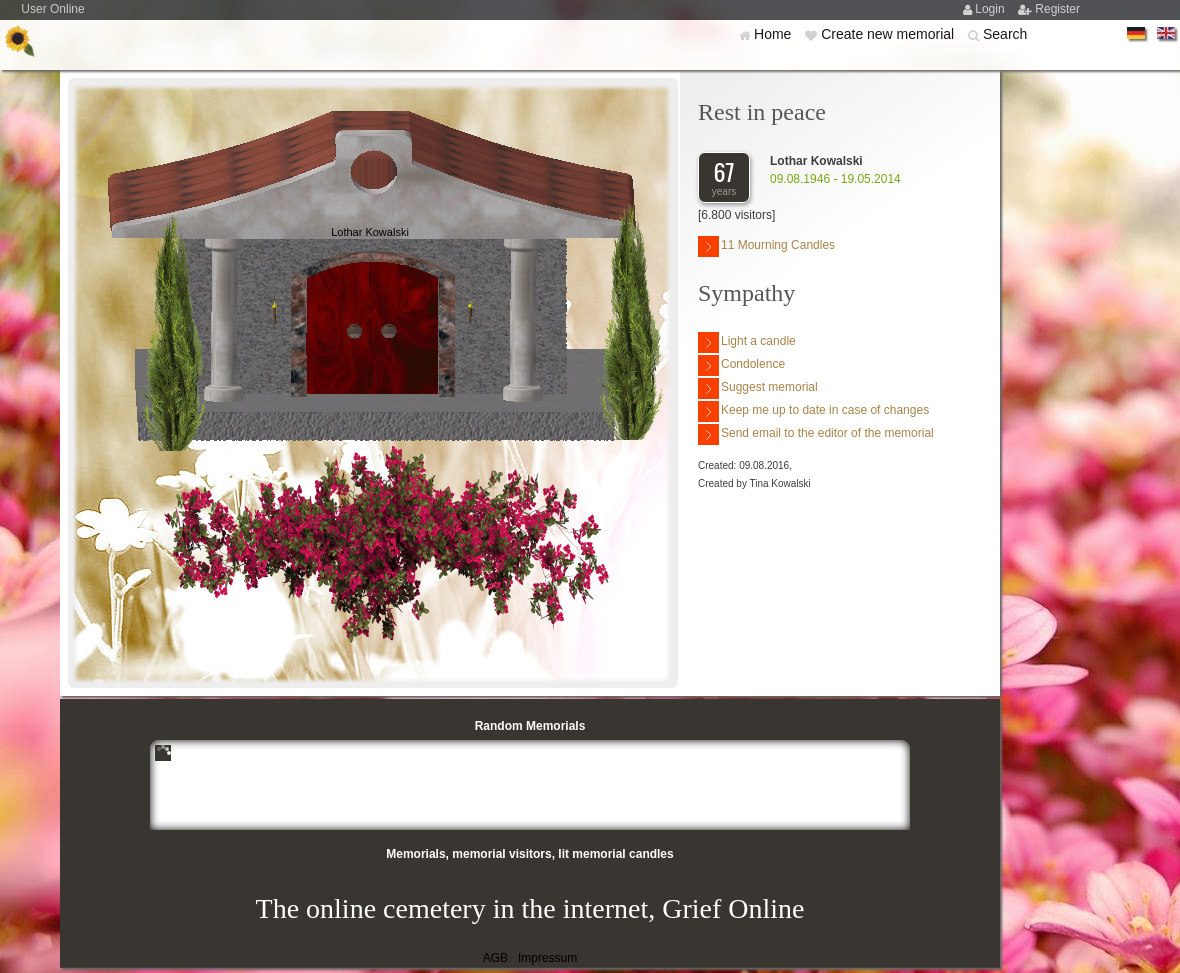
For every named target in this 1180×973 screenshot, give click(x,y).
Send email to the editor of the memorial (816, 434)
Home (774, 34)
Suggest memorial (758, 388)
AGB (495, 958)
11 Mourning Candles (766, 246)
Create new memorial (889, 34)
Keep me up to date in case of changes (813, 411)
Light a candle (747, 342)
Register (1057, 9)
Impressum (547, 958)
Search (1005, 34)
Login (991, 9)
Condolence (741, 365)
